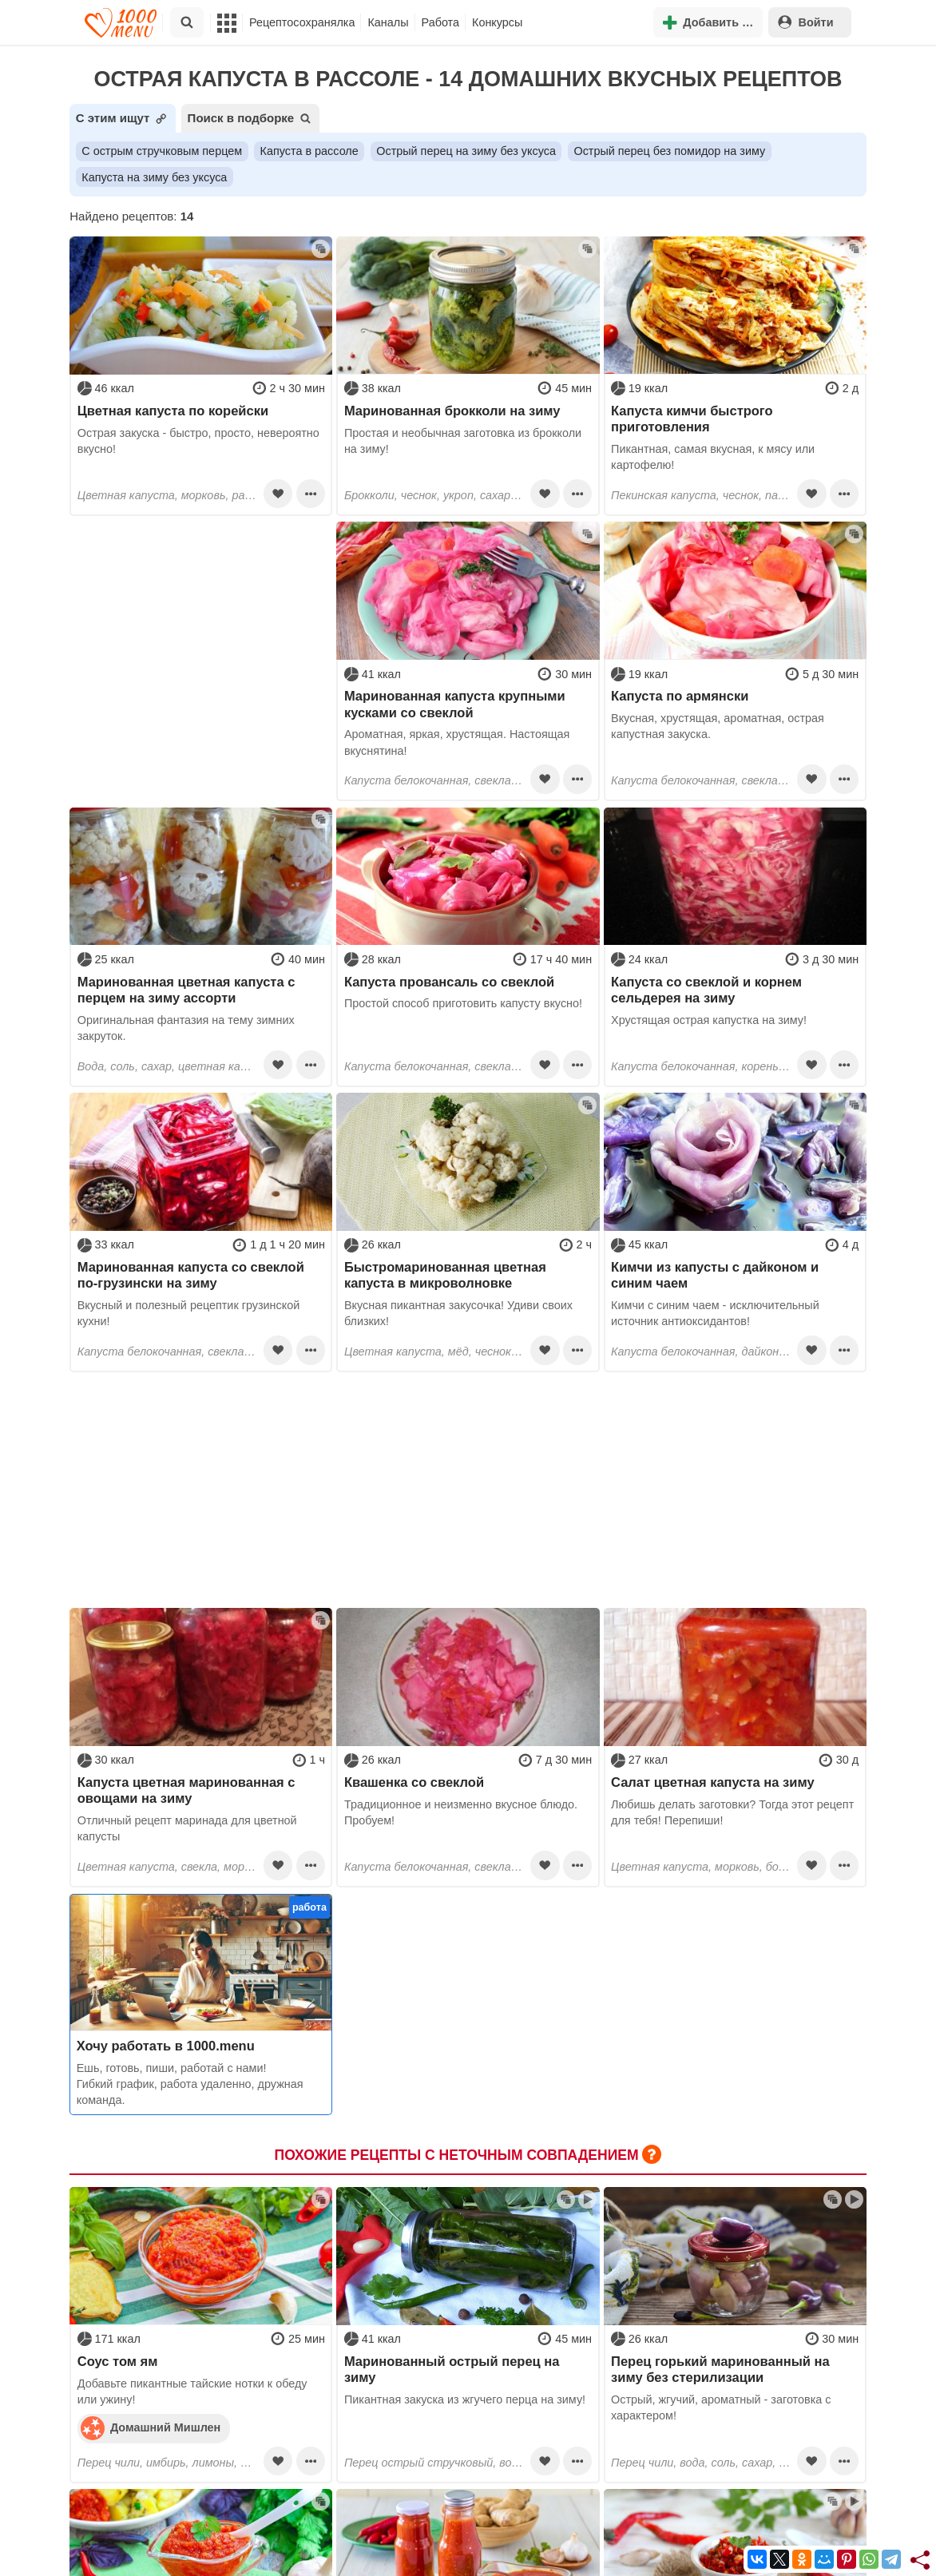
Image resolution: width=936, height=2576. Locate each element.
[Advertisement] (200, 621)
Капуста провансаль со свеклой (449, 981)
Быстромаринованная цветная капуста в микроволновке (445, 1275)
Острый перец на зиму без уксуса (466, 151)
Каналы (387, 22)
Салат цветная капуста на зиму (713, 1782)
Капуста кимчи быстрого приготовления (692, 418)
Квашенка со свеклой (414, 1782)
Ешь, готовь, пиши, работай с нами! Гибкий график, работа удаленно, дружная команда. (190, 2084)
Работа (441, 22)
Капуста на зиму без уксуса (154, 177)
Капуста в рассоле (309, 151)
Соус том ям (117, 2361)
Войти (806, 22)
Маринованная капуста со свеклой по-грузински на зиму (190, 1275)
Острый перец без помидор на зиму (669, 151)
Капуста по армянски (679, 696)
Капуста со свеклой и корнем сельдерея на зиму (706, 989)
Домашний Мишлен (151, 2427)
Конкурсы (497, 22)
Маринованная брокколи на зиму (452, 410)
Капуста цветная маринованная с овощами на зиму (186, 1790)
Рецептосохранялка (302, 22)
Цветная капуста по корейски (172, 410)
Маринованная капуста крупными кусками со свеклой (454, 704)
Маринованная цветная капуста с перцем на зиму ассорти (186, 989)
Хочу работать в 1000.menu (166, 2045)
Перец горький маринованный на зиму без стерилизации (720, 2369)
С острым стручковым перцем (161, 151)
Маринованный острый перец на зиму (452, 2369)
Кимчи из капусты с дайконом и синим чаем (715, 1275)
